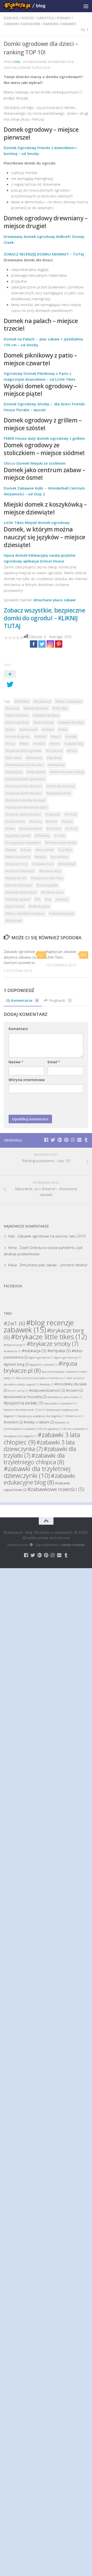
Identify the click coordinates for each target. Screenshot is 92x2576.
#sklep (62, 729)
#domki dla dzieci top (61, 786)
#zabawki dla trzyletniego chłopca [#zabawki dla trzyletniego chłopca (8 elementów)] (34, 1458)
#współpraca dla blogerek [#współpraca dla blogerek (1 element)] (20, 1436)
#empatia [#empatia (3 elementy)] (59, 1350)
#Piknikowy (42, 836)
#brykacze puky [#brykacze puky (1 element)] (15, 1345)
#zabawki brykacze (61, 913)
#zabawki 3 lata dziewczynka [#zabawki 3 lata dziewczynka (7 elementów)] (39, 1445)
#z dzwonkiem (15, 821)
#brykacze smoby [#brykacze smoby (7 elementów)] (52, 1344)
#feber (24, 744)
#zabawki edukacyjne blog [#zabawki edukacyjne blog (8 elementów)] (39, 1479)
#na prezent (54, 751)
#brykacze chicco (16, 864)
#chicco (72, 751)
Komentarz (18, 1028)
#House (26, 850)
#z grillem (65, 850)
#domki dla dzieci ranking (67, 772)
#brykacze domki (30, 829)
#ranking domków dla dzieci (23, 786)
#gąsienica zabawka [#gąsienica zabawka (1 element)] (43, 1364)
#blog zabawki (36, 772)
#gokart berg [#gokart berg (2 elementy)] (16, 1364)
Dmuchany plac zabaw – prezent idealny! (53, 1264)
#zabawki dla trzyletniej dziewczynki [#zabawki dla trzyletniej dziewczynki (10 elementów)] (37, 1472)
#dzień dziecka (43, 722)
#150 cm (71, 829)
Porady (64, 18)
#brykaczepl (13, 921)
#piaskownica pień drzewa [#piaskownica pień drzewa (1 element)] (64, 1397)
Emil (17, 62)
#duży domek (45, 850)
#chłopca (48, 729)
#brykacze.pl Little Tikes (47, 878)
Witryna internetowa (27, 1079)
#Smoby (71, 737)
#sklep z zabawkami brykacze (24, 913)
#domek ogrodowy (36, 708)
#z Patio (59, 836)
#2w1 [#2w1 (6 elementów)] (14, 1323)
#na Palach (54, 829)
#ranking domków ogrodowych (25, 779)
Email (54, 1062)
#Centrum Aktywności (20, 871)
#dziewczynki (29, 729)
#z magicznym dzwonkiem (22, 843)
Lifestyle (46, 18)
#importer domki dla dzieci (23, 814)
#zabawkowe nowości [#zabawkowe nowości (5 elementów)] (55, 1489)
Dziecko (11, 18)
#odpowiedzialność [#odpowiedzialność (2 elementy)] (47, 1390)
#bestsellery (56, 765)
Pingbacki (58, 1000)
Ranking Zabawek (59, 23)
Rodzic (28, 18)
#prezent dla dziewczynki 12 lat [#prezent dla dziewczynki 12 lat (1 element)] (24, 1409)
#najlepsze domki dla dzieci (23, 793)
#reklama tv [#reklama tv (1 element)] (75, 1416)
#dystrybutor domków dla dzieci (26, 807)
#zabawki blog (74, 744)
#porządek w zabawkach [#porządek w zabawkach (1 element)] (60, 1403)
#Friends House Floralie (60, 843)
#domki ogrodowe (17, 722)
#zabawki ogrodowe (46, 715)
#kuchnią (35, 821)
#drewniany (34, 758)
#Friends (71, 814)
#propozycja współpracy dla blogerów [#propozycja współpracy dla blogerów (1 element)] (41, 1416)
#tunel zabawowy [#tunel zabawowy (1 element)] (75, 1429)
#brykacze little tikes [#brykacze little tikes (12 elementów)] (49, 1336)
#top (48, 899)
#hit (37, 899)
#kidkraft (40, 737)
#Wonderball (66, 864)
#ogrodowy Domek (17, 836)
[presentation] (46, 1102)
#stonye (67, 821)
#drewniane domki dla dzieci (24, 765)
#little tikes (60, 708)
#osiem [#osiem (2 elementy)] (74, 1390)
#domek (51, 821)
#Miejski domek (15, 878)
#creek (10, 829)
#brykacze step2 (50, 871)
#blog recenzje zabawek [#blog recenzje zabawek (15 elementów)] (39, 1326)
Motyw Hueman (73, 1545)
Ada (11, 1236)
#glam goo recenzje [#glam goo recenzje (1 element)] (67, 1357)
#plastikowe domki (58, 793)
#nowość (39, 744)
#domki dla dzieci (16, 715)
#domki (55, 744)
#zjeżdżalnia (13, 772)
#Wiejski (40, 857)
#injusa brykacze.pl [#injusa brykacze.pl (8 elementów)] (40, 1366)
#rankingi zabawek (17, 899)
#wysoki (10, 850)
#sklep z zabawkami (68, 701)
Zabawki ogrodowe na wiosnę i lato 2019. (52, 1236)
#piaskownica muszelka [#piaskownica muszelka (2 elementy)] (25, 1396)
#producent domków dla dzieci (25, 800)
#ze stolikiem (59, 857)
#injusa (10, 744)
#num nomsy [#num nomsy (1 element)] (18, 1390)
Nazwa (16, 1062)
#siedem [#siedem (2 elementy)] (13, 1422)
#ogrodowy (54, 758)
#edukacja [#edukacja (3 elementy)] (34, 1350)
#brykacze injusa (52, 892)
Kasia (12, 1264)
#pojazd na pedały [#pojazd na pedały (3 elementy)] (23, 1403)
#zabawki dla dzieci (71, 722)
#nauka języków (47, 885)
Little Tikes (65, 379)
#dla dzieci (22, 701)
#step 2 (56, 737)
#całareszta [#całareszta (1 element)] (12, 1351)
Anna (12, 1247)
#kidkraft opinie (39, 906)
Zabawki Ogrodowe (22, 23)
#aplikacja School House (21, 892)
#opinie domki (14, 906)
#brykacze (12, 708)
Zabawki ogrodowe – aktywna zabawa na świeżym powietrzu (21, 957)
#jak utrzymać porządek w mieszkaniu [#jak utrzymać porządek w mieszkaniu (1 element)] (41, 1378)
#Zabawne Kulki (42, 864)
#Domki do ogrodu (17, 737)
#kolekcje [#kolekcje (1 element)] (46, 1384)
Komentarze (22, 1000)
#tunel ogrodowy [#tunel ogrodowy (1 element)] (50, 1429)
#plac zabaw (13, 758)
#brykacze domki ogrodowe (23, 751)
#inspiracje (53, 814)
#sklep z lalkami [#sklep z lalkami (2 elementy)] (39, 1422)
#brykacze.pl (42, 701)
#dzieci (10, 729)
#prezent (62, 899)
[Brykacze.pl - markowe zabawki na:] (46, 1139)
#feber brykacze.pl (17, 857)
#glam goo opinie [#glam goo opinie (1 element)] (41, 1357)
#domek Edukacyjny (18, 885)
